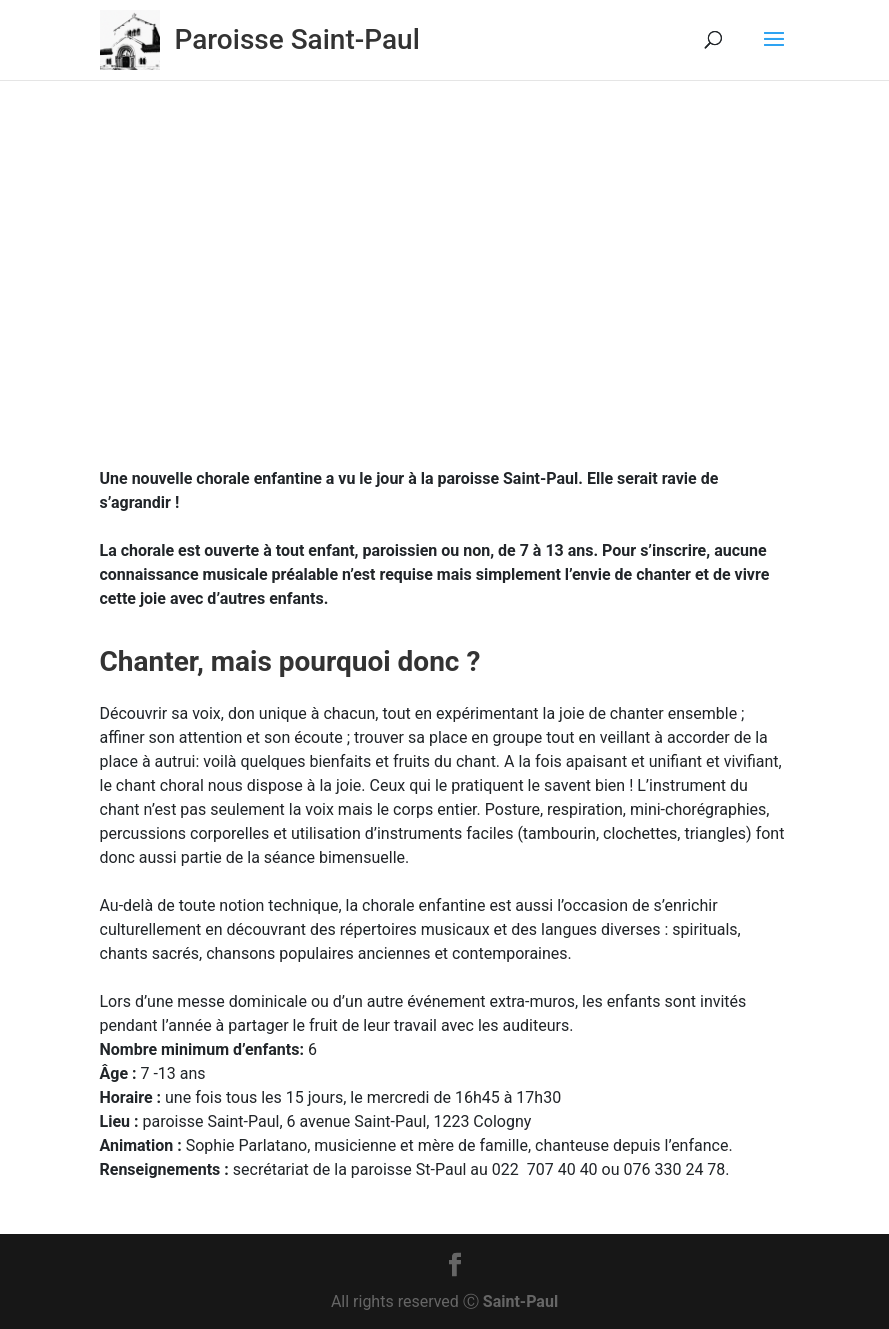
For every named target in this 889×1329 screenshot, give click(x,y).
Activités (474, 296)
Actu (528, 296)
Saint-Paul (520, 1301)
